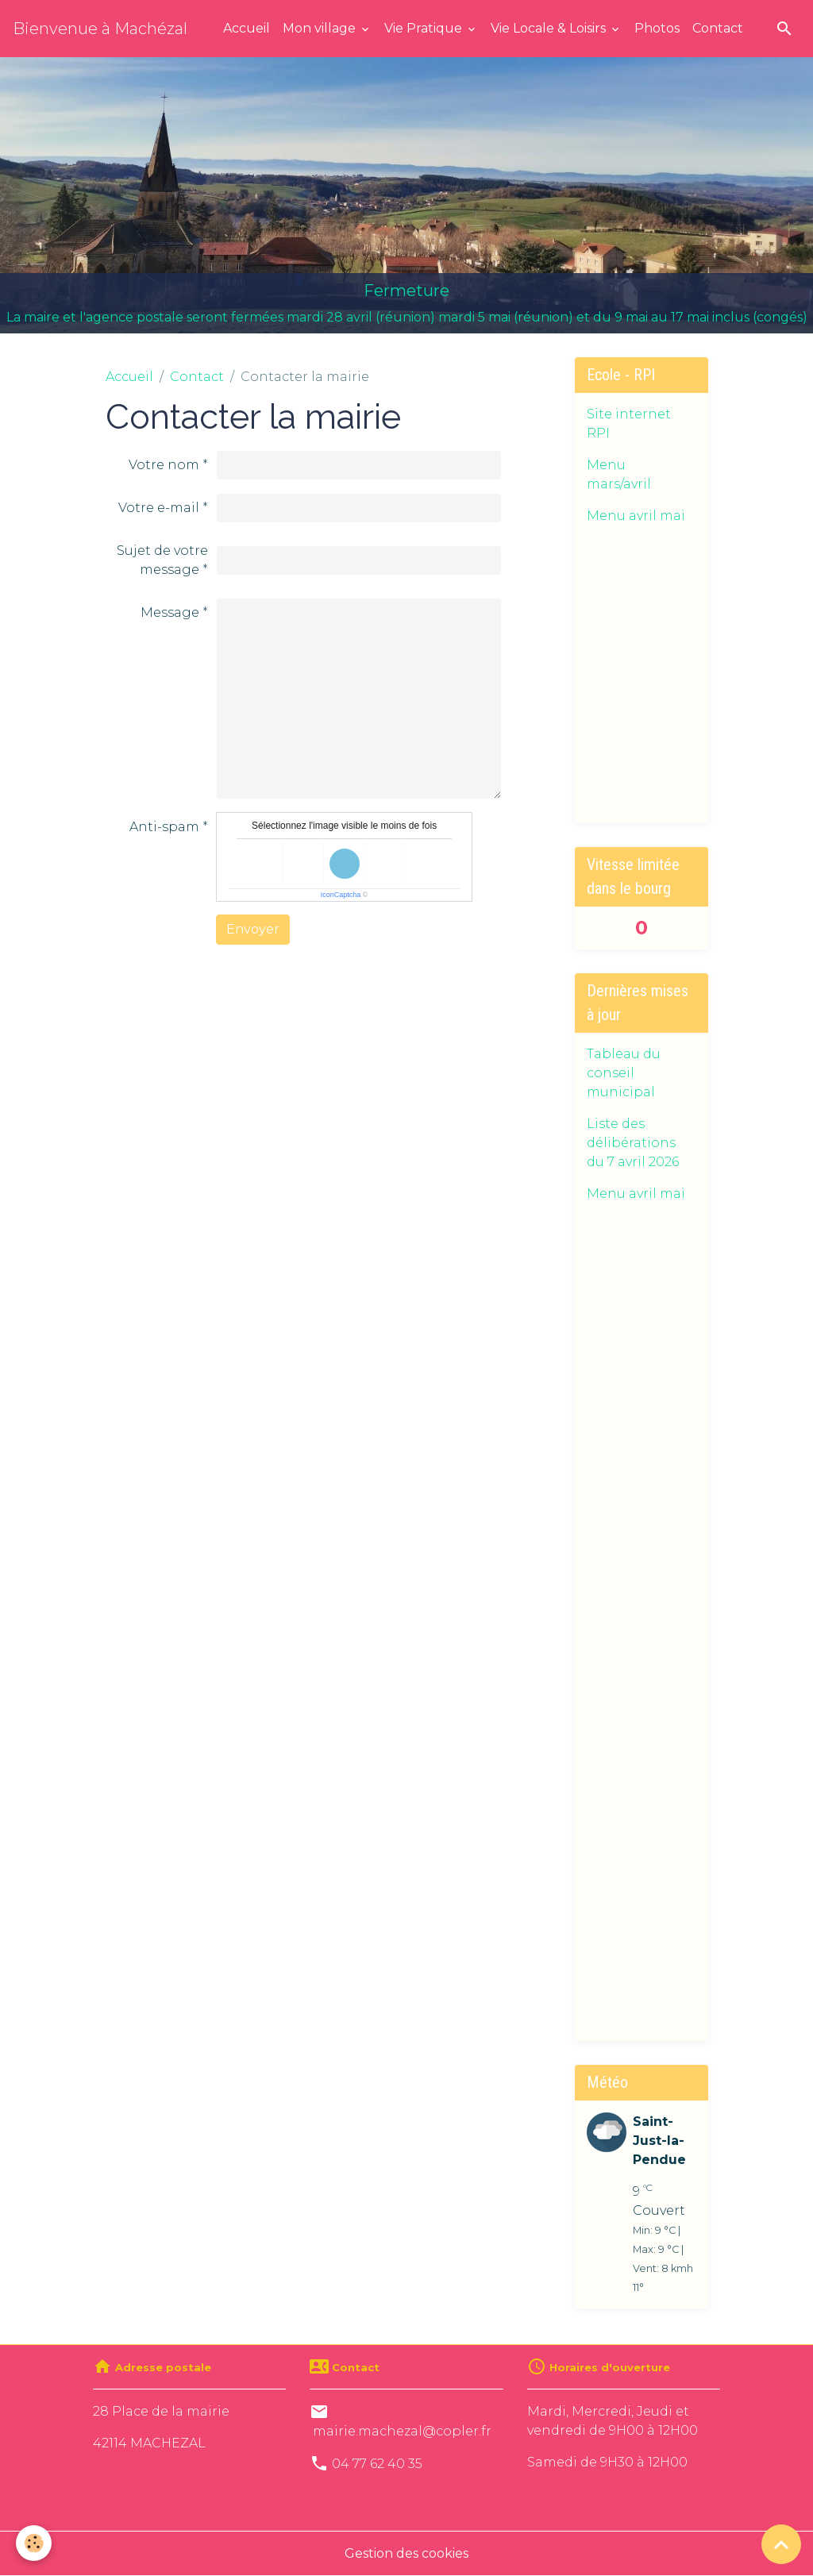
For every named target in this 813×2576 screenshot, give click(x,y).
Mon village (321, 28)
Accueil (246, 28)
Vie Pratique (424, 28)
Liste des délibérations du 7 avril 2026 (633, 1142)
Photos (657, 28)
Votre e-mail (158, 507)
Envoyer (252, 929)
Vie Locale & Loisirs (550, 28)
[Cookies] (34, 2543)
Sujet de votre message (162, 560)
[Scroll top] (781, 2544)
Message (170, 612)
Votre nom (164, 464)
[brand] (100, 28)
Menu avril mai (636, 515)
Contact (717, 28)
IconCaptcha (341, 895)
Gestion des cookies (406, 2553)
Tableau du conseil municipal (624, 1072)
